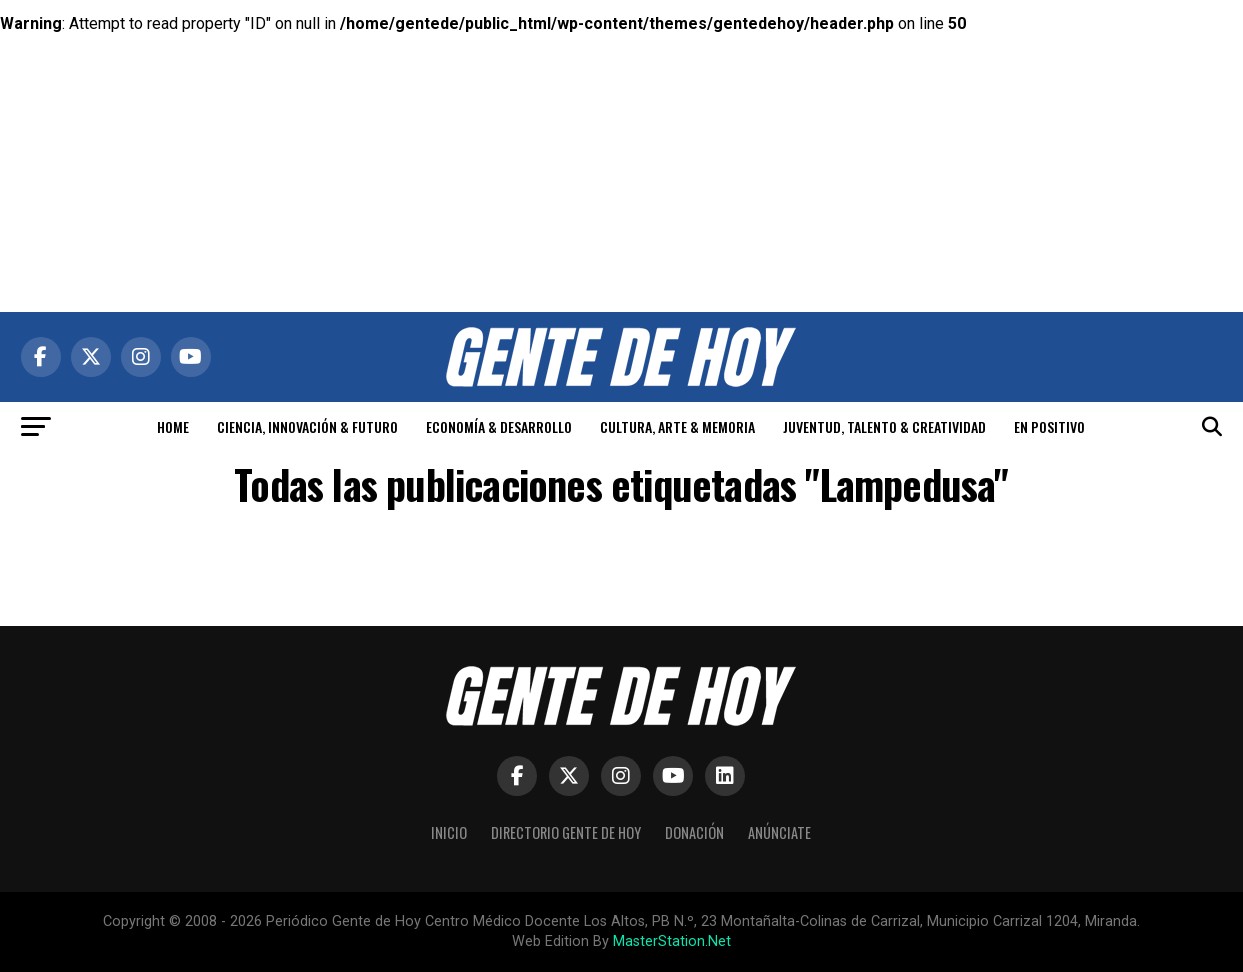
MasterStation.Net (672, 941)
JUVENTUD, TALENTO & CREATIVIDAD (884, 426)
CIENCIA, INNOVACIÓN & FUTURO (307, 426)
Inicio (449, 832)
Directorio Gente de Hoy (566, 832)
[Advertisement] (622, 140)
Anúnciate (779, 832)
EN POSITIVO (1049, 426)
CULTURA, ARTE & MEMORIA (677, 426)
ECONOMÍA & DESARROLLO (499, 426)
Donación (694, 832)
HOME (173, 426)
